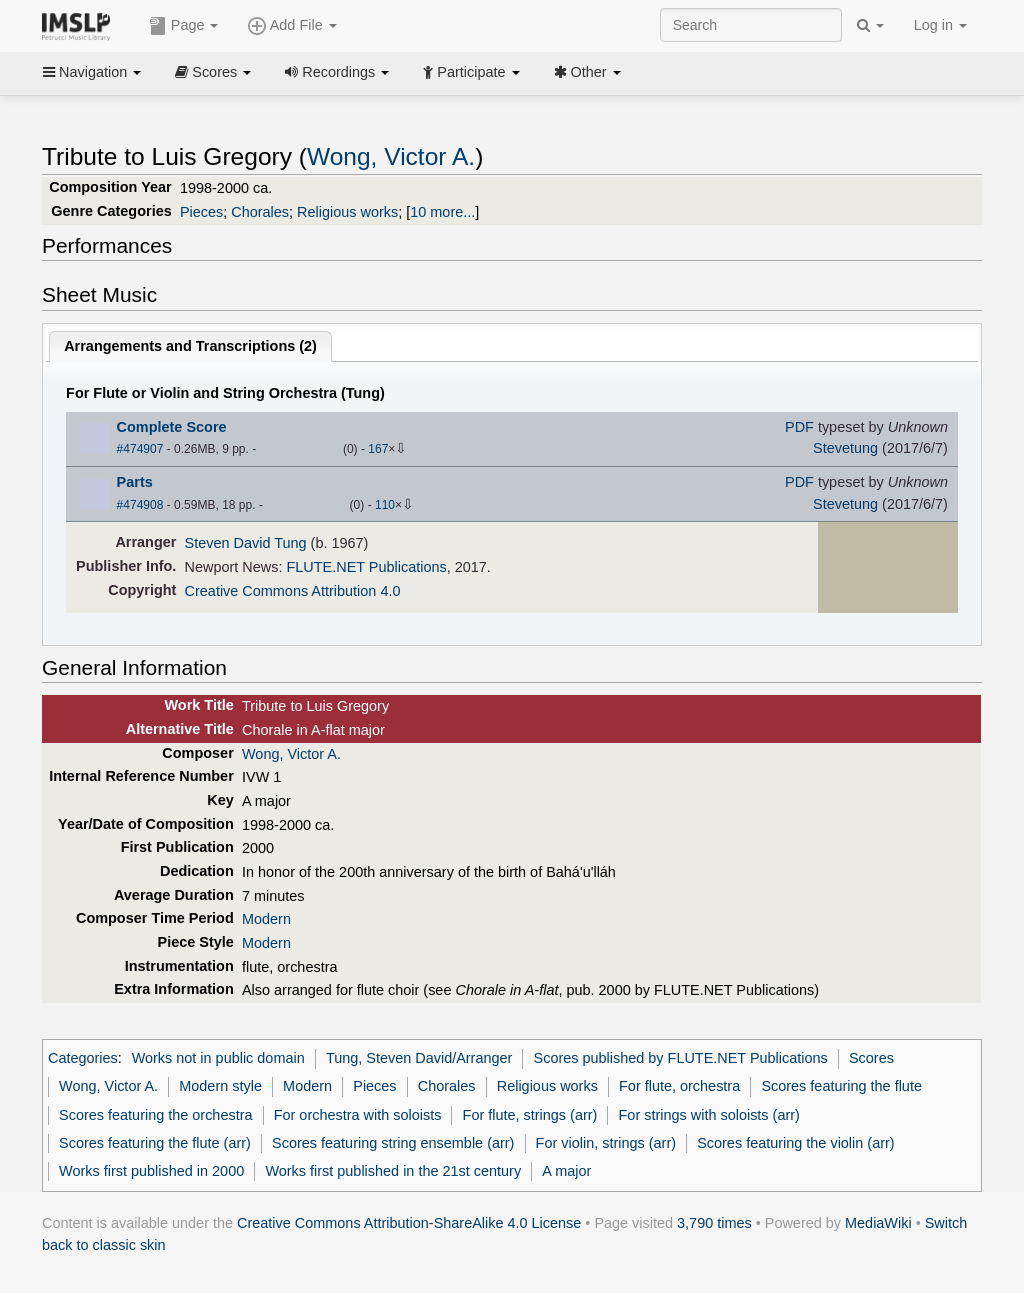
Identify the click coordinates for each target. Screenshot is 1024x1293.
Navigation (92, 72)
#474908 (140, 505)
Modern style (220, 1086)
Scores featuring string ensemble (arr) (393, 1143)
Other (587, 72)
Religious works (347, 212)
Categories (83, 1058)
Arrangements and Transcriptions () (190, 346)
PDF (799, 427)
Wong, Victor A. (391, 156)
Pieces (201, 212)
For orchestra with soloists (358, 1115)
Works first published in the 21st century (393, 1171)
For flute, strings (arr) (530, 1115)
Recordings (337, 72)
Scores (213, 72)
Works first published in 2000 (151, 1171)
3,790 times (714, 1223)
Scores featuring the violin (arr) (795, 1143)
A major (566, 1171)
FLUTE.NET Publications (367, 567)
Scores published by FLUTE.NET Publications (681, 1058)
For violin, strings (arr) (606, 1143)
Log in (940, 25)
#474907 (140, 449)
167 (378, 449)
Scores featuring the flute (841, 1086)
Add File (292, 26)
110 (385, 505)
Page (184, 26)
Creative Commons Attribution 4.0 (293, 591)
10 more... (442, 212)
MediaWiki (878, 1223)
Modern (266, 919)
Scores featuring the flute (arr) (155, 1143)
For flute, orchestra (679, 1086)
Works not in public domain (218, 1058)
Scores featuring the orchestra (155, 1115)
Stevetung (845, 448)
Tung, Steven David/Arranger (419, 1058)
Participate (471, 72)
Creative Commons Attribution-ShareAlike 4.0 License (409, 1223)
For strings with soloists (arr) (709, 1115)
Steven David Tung (246, 543)
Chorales (260, 212)
